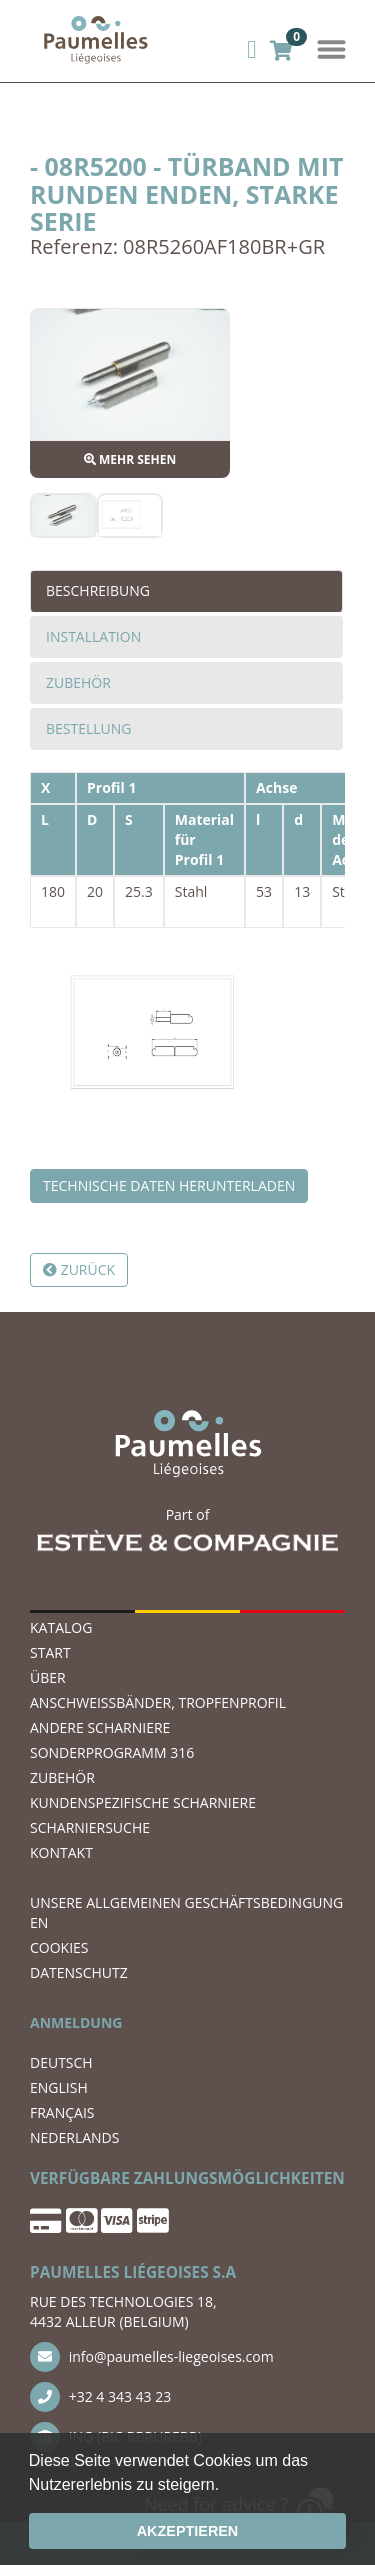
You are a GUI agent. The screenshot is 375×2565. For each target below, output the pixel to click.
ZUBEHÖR (62, 1777)
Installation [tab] (93, 636)
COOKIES (59, 1947)
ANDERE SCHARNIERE (100, 1727)
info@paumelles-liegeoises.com (152, 2357)
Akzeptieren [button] (188, 2531)
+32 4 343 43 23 (100, 2397)
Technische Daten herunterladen (169, 1185)
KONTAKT (61, 1852)
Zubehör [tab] (78, 682)
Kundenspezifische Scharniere (143, 1802)
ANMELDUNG (76, 2022)
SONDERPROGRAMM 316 (112, 1752)
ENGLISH (59, 2087)
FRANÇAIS (62, 2112)
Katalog (61, 1627)
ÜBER (48, 1677)
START (50, 1652)
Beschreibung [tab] (98, 590)
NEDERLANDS (74, 2137)
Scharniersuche (90, 1827)
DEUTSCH (61, 2062)
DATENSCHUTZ (79, 1972)
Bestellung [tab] (89, 728)
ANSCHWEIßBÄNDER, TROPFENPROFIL (158, 1702)
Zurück (79, 1269)
